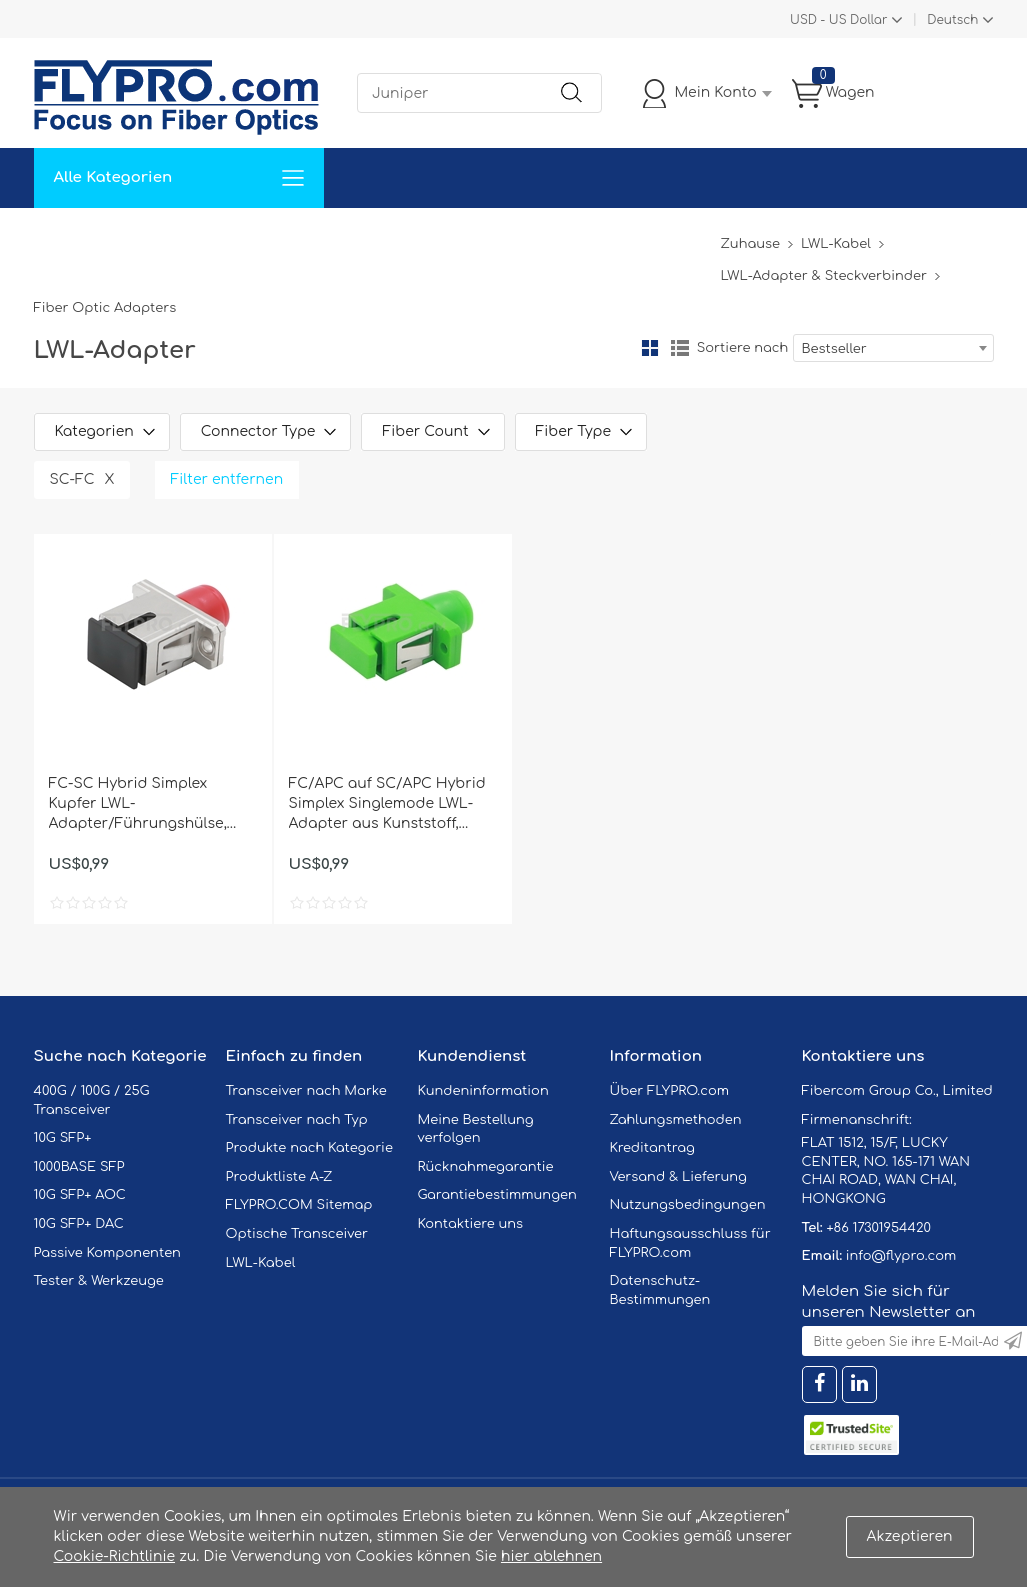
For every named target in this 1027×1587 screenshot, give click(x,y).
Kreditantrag (652, 1148)
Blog (692, 237)
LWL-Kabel (836, 244)
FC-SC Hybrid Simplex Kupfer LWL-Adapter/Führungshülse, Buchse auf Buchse (138, 805)
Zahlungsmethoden (676, 1120)
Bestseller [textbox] (834, 349)
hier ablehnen (551, 1556)
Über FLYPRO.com (670, 1091)
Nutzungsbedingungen (688, 1205)
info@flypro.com (901, 1256)
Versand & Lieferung (678, 1177)
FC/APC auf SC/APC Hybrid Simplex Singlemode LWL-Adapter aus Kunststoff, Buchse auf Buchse (387, 805)
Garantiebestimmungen (497, 1195)
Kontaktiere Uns (498, 237)
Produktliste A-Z (279, 1177)
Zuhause (78, 237)
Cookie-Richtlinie (115, 1556)
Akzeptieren (910, 1536)
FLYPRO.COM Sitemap (299, 1205)
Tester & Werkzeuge (99, 1281)
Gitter (650, 348)
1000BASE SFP (79, 1167)
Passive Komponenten (107, 1253)
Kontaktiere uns (471, 1224)
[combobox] (893, 348)
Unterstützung (362, 237)
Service (258, 237)
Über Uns (616, 237)
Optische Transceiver (297, 1234)
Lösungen (170, 237)
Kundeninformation (483, 1091)
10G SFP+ (63, 1138)
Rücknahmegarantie (486, 1167)
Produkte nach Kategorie (309, 1148)
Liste (680, 348)
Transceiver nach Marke (306, 1091)
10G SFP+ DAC (79, 1224)
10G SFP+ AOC (80, 1195)
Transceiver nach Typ (297, 1120)
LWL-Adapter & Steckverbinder (823, 276)
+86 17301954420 (878, 1228)
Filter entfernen (227, 479)
